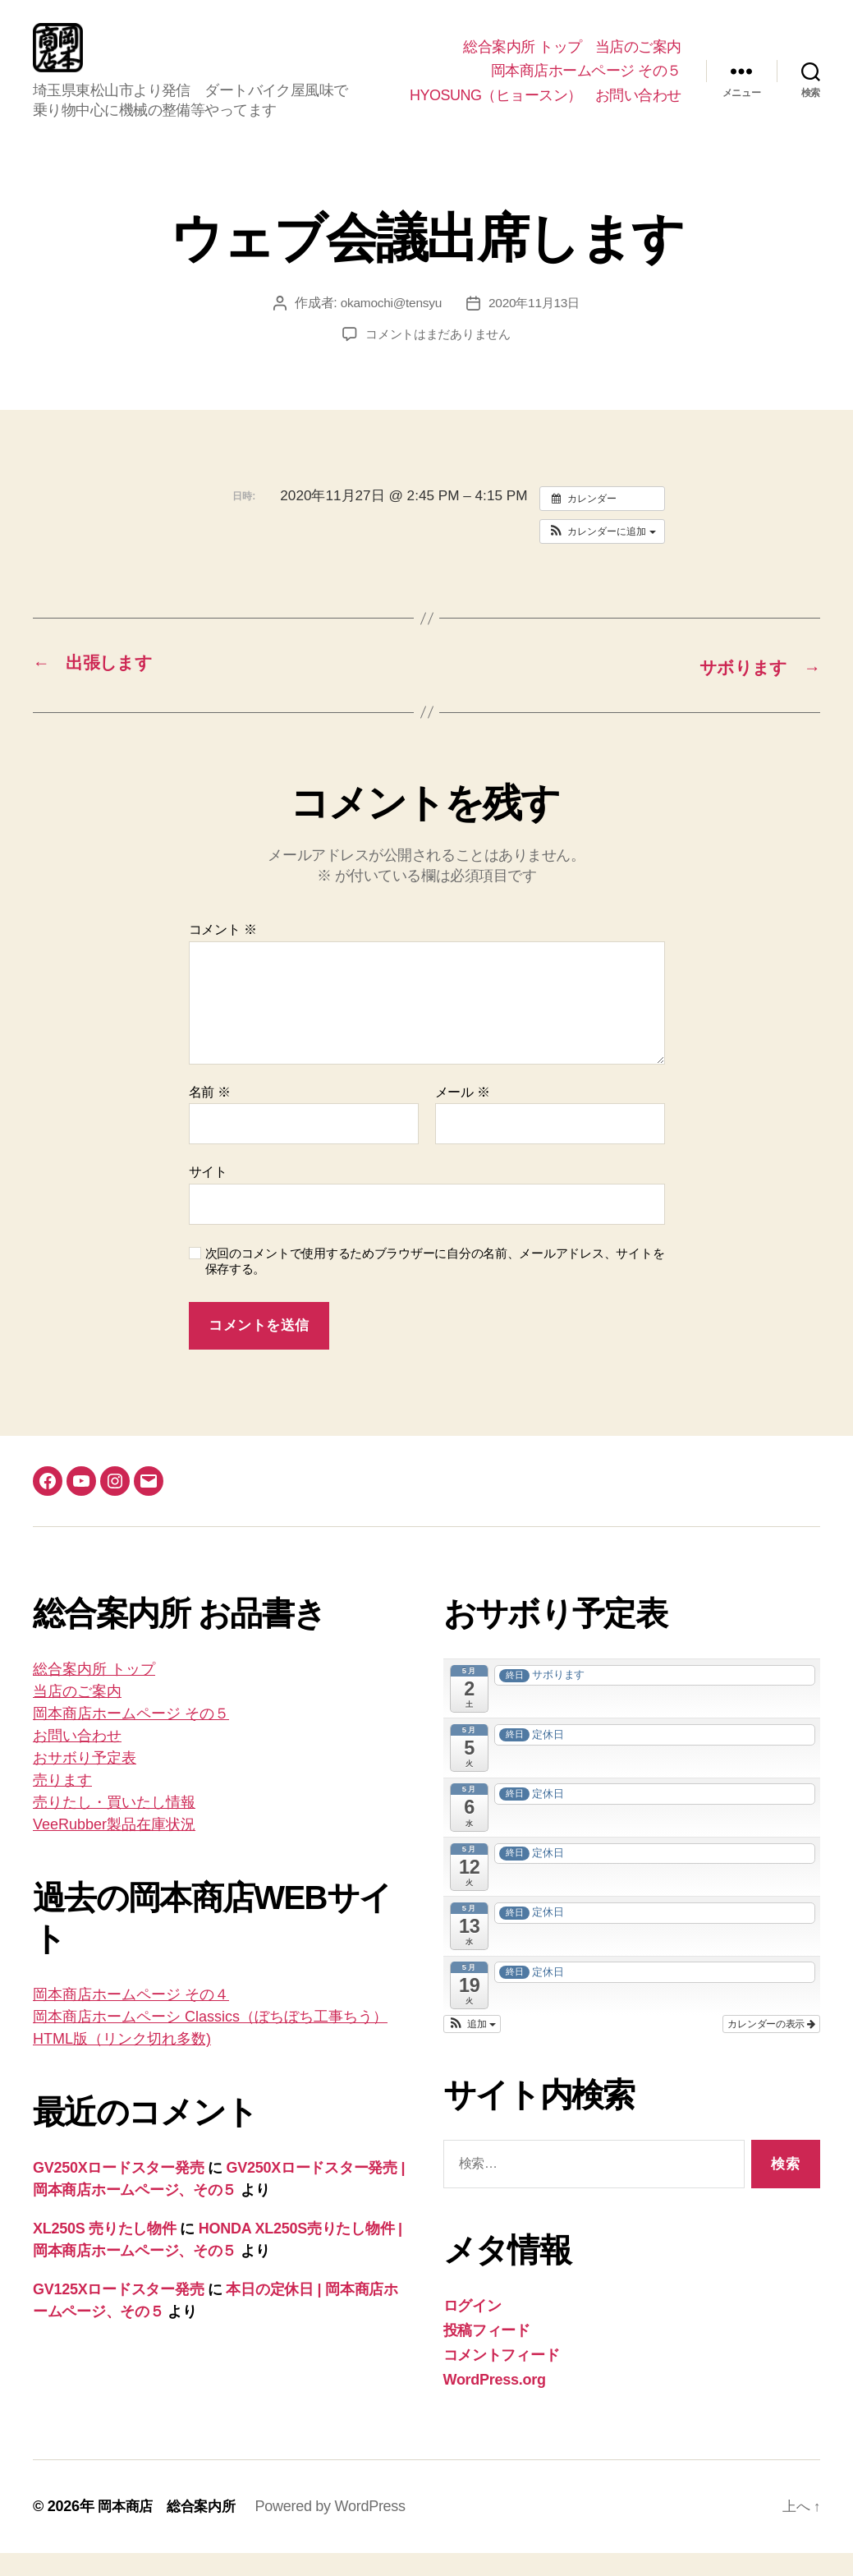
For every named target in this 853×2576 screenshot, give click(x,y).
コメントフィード (501, 2378)
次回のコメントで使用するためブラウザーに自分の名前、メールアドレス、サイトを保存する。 (435, 1285)
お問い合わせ (638, 107)
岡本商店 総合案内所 (170, 2529)
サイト (208, 1196)
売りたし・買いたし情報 (114, 1826)
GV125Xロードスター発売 (118, 2313)
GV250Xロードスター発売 (118, 2191)
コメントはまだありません (438, 359)
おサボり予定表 (84, 1781)
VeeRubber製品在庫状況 (114, 1848)
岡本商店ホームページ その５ (586, 83)
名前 (210, 1115)
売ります (62, 1804)
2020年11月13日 (536, 327)
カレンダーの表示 (771, 2047)
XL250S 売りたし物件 (105, 2252)
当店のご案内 (638, 59)
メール (462, 1115)
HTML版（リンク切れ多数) (122, 2062)
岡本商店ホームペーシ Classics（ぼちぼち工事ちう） (210, 2040)
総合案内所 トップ (522, 59)
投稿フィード (486, 2353)
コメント (223, 953)
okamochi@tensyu (389, 327)
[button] (602, 556)
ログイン (472, 2329)
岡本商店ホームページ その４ (131, 2018)
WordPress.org (494, 2402)
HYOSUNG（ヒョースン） (496, 107)
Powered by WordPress (338, 2529)
